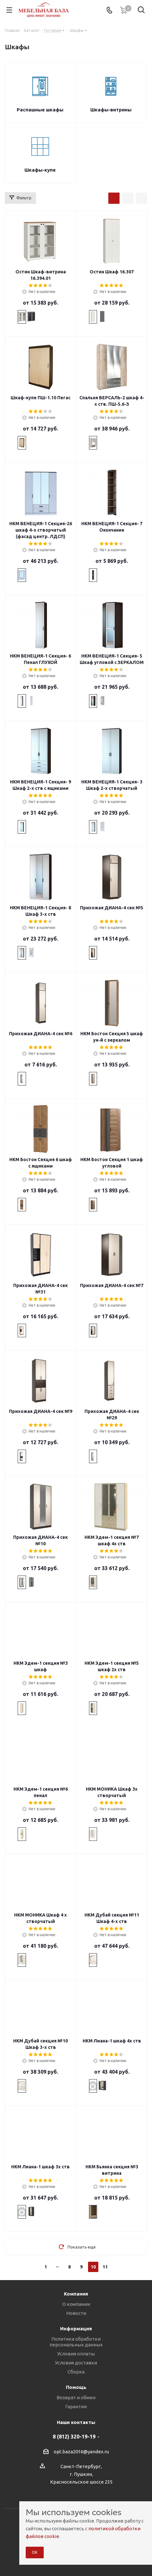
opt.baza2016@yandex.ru (81, 2451)
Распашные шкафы (40, 109)
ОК (35, 2552)
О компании (76, 2304)
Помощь (76, 2387)
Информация (76, 2328)
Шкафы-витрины (110, 109)
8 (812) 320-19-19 (74, 2436)
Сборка (76, 2371)
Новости (76, 2313)
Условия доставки (76, 2362)
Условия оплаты (76, 2353)
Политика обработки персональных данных (76, 2341)
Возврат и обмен (76, 2397)
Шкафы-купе (40, 170)
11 (105, 2266)
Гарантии (76, 2406)
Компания (76, 2294)
